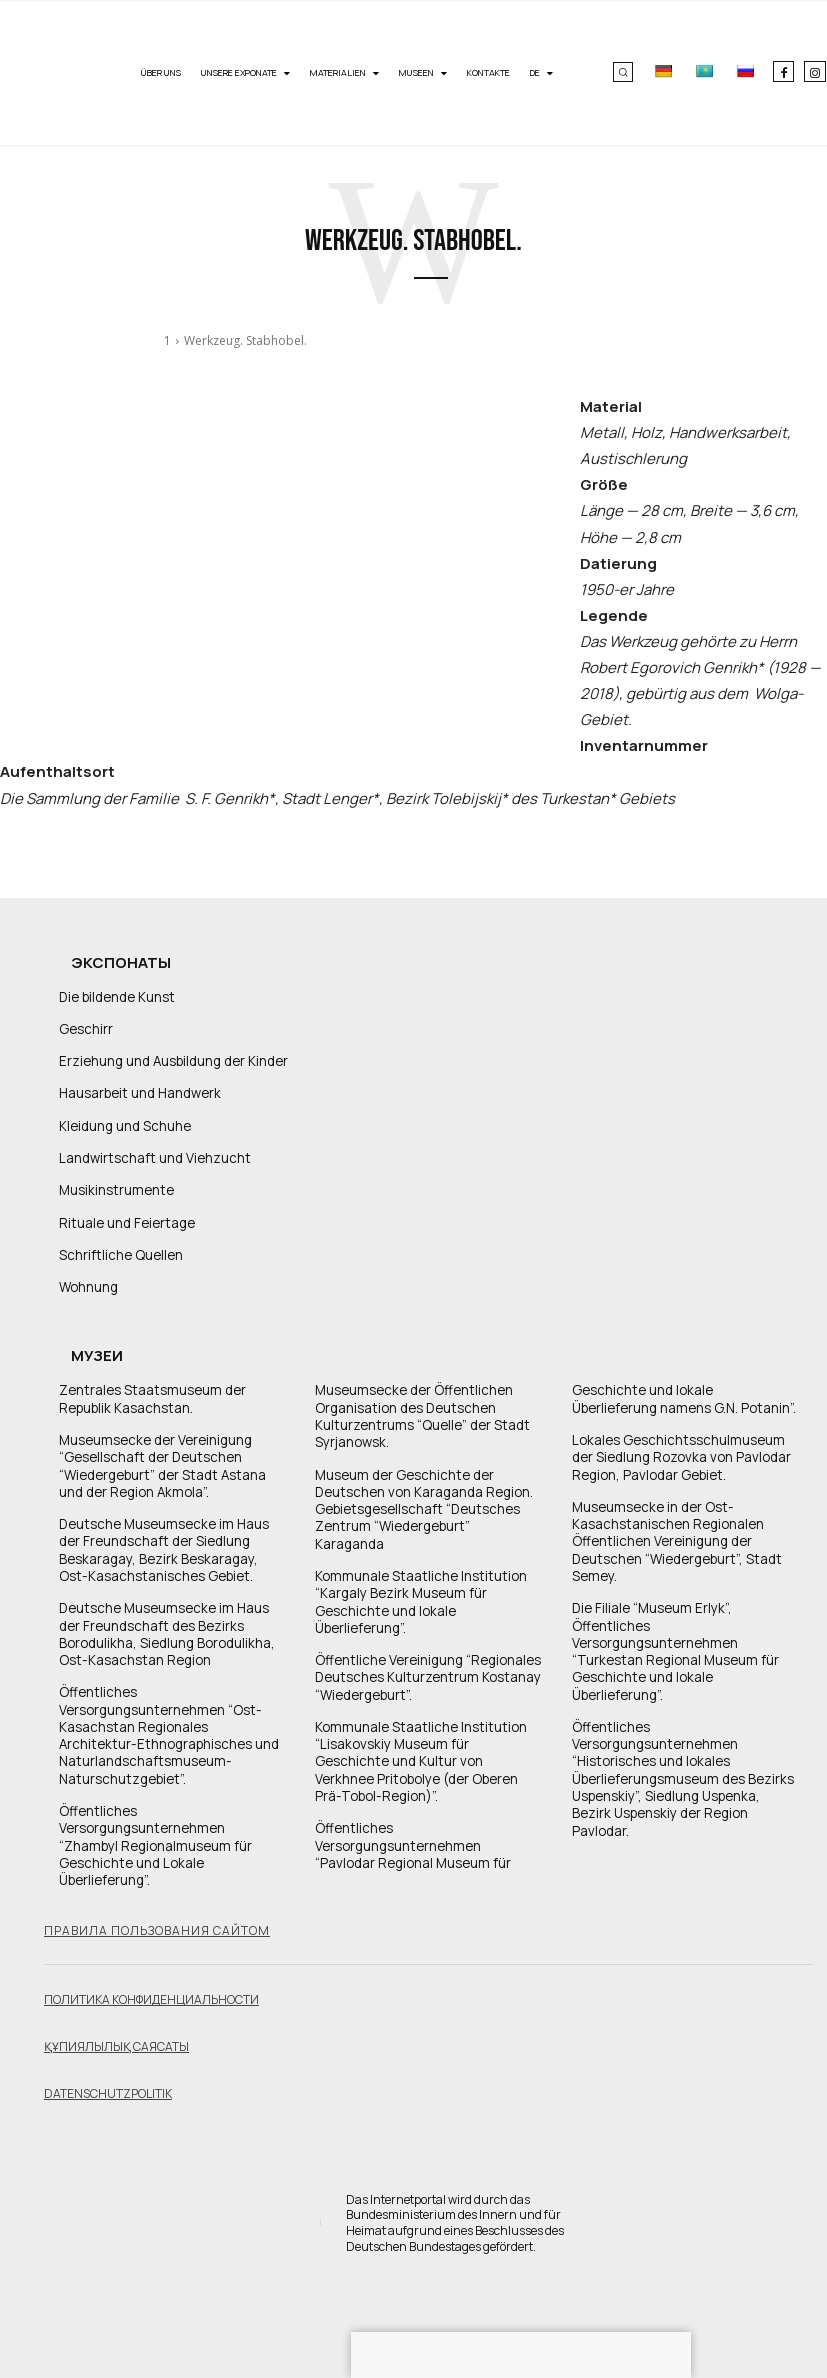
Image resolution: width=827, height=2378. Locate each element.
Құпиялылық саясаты (116, 2016)
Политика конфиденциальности (151, 1969)
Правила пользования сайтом (157, 1900)
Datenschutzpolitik (108, 2063)
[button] (623, 72)
